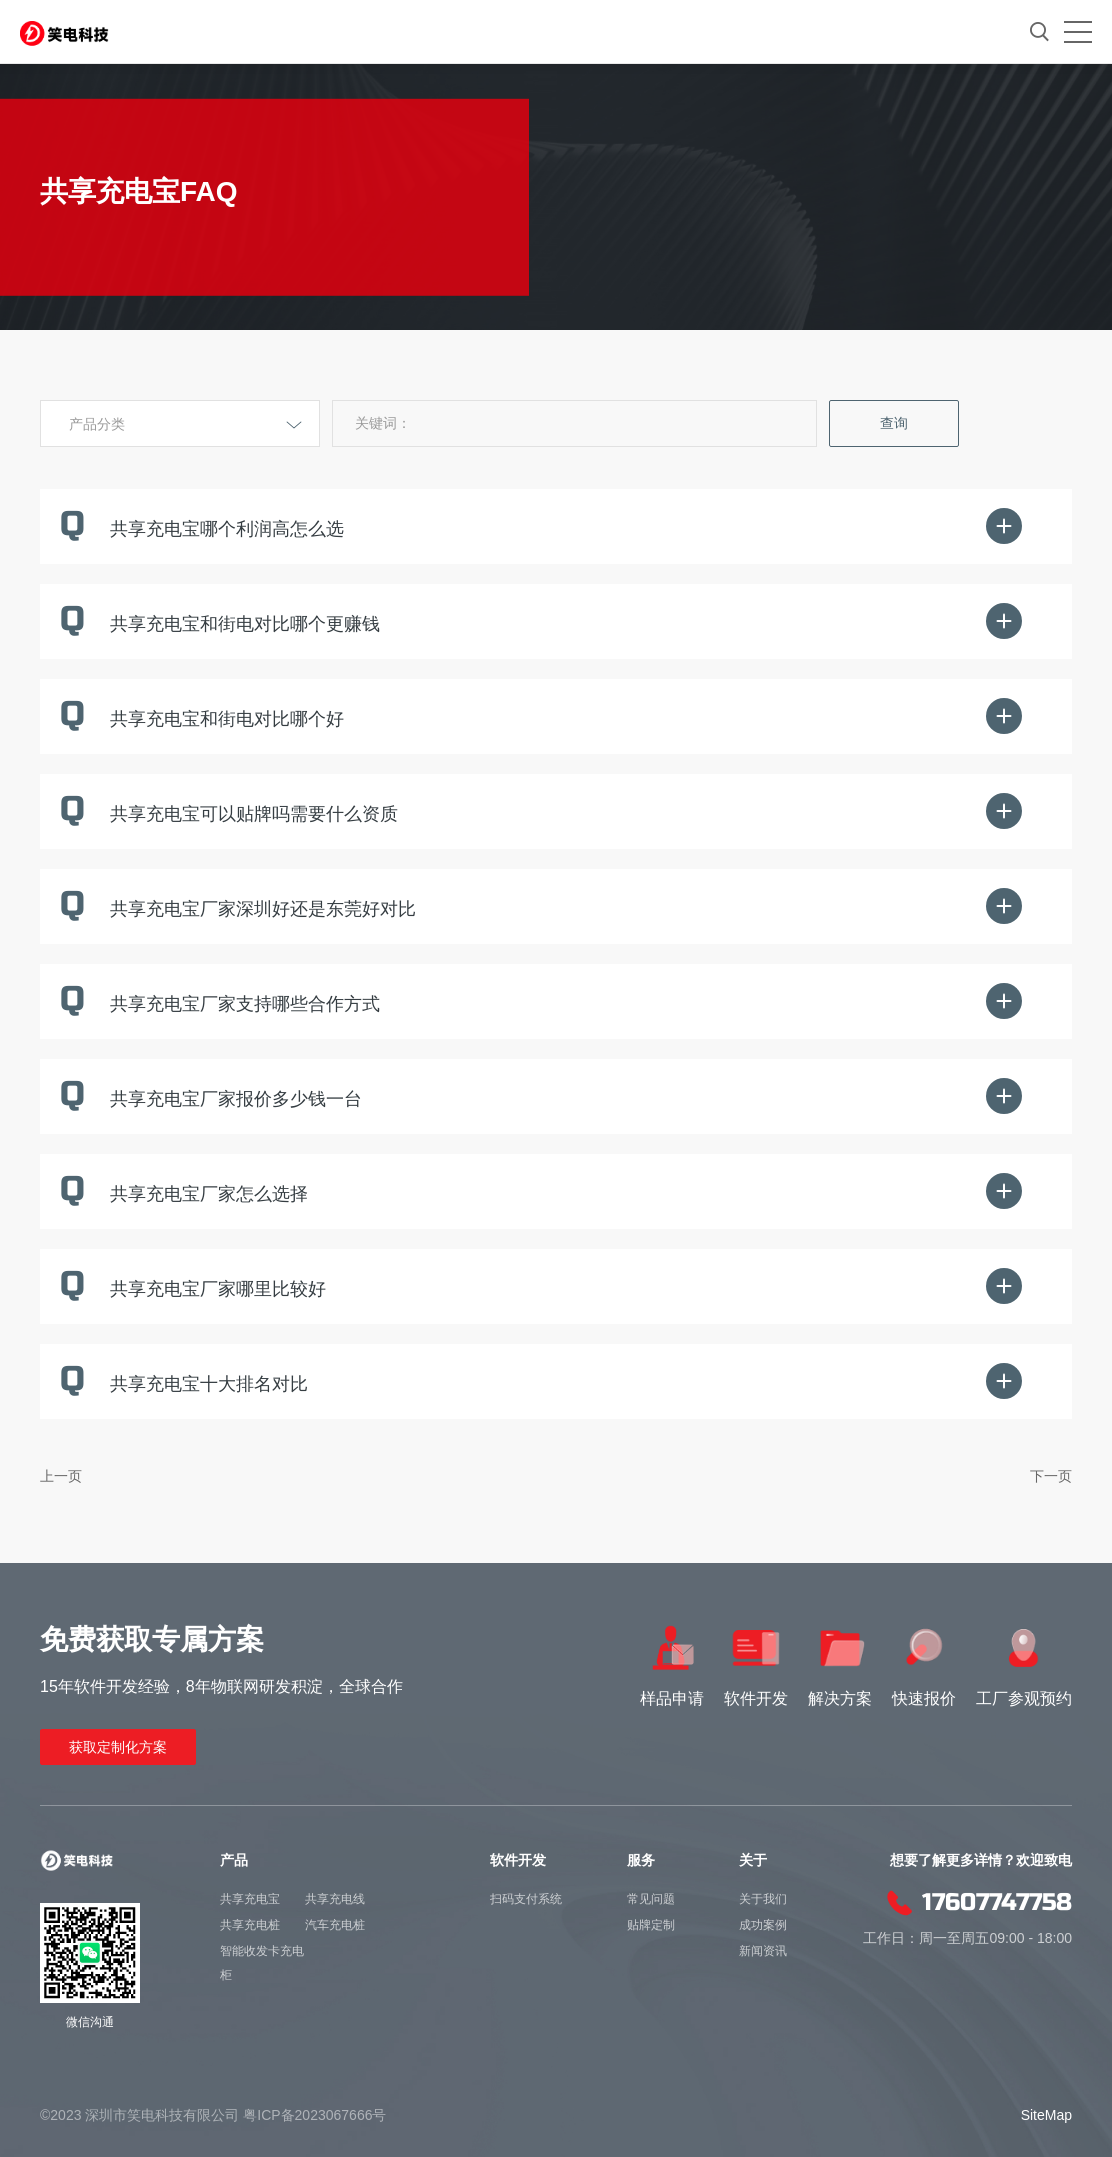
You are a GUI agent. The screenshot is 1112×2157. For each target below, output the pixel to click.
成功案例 (763, 1925)
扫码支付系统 (526, 1899)
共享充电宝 (250, 1899)
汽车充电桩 (335, 1925)
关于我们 (763, 1899)
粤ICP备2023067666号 (314, 2115)
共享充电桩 (250, 1925)
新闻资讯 (763, 1951)
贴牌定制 (651, 1925)
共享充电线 (335, 1899)
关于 (753, 1860)
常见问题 (651, 1899)
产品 (234, 1860)
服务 (641, 1860)
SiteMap (1046, 2115)
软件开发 (518, 1860)
